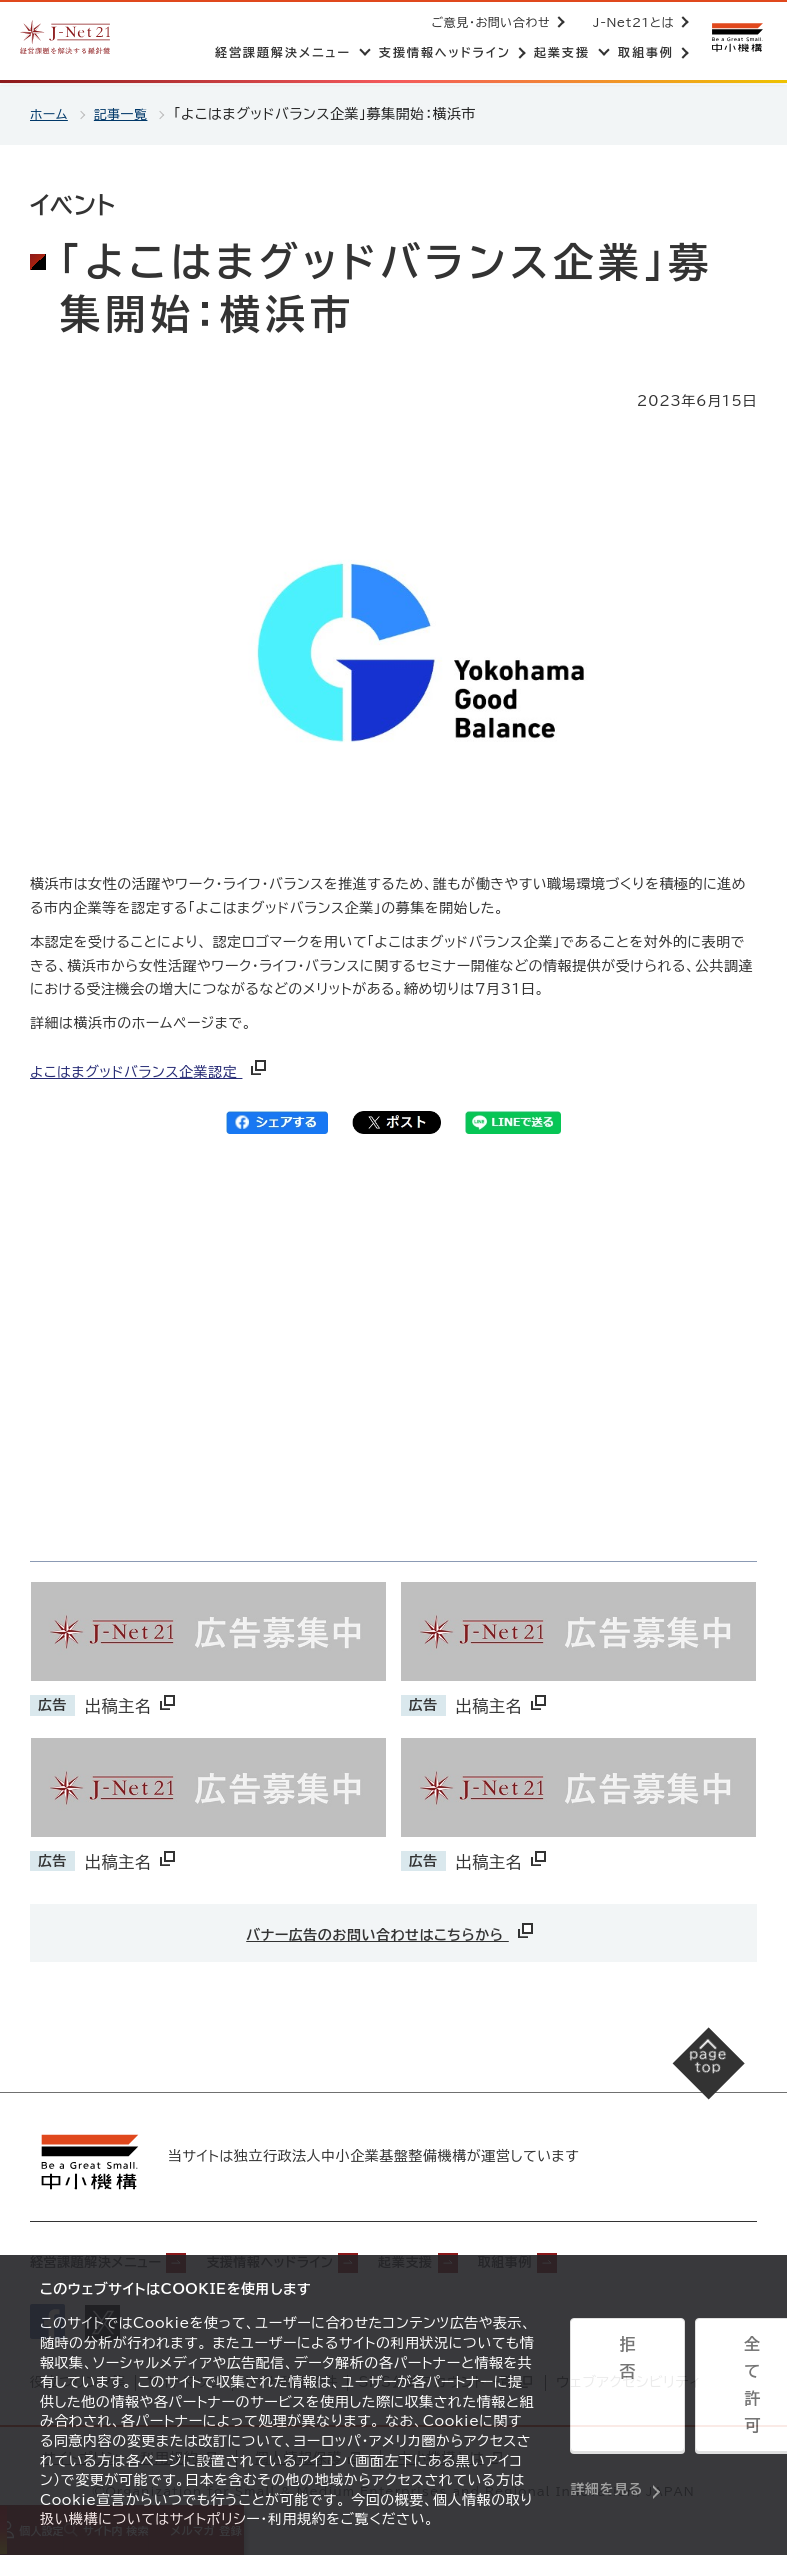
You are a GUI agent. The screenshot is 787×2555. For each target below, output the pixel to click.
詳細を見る (606, 2441)
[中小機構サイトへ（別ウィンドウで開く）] (735, 37)
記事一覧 (126, 114)
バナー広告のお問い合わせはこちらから (391, 1930)
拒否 (611, 2392)
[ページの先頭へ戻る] (687, 2082)
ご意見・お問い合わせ (487, 22)
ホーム (50, 114)
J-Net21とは (629, 22)
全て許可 (705, 2392)
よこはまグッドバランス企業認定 (150, 1072)
